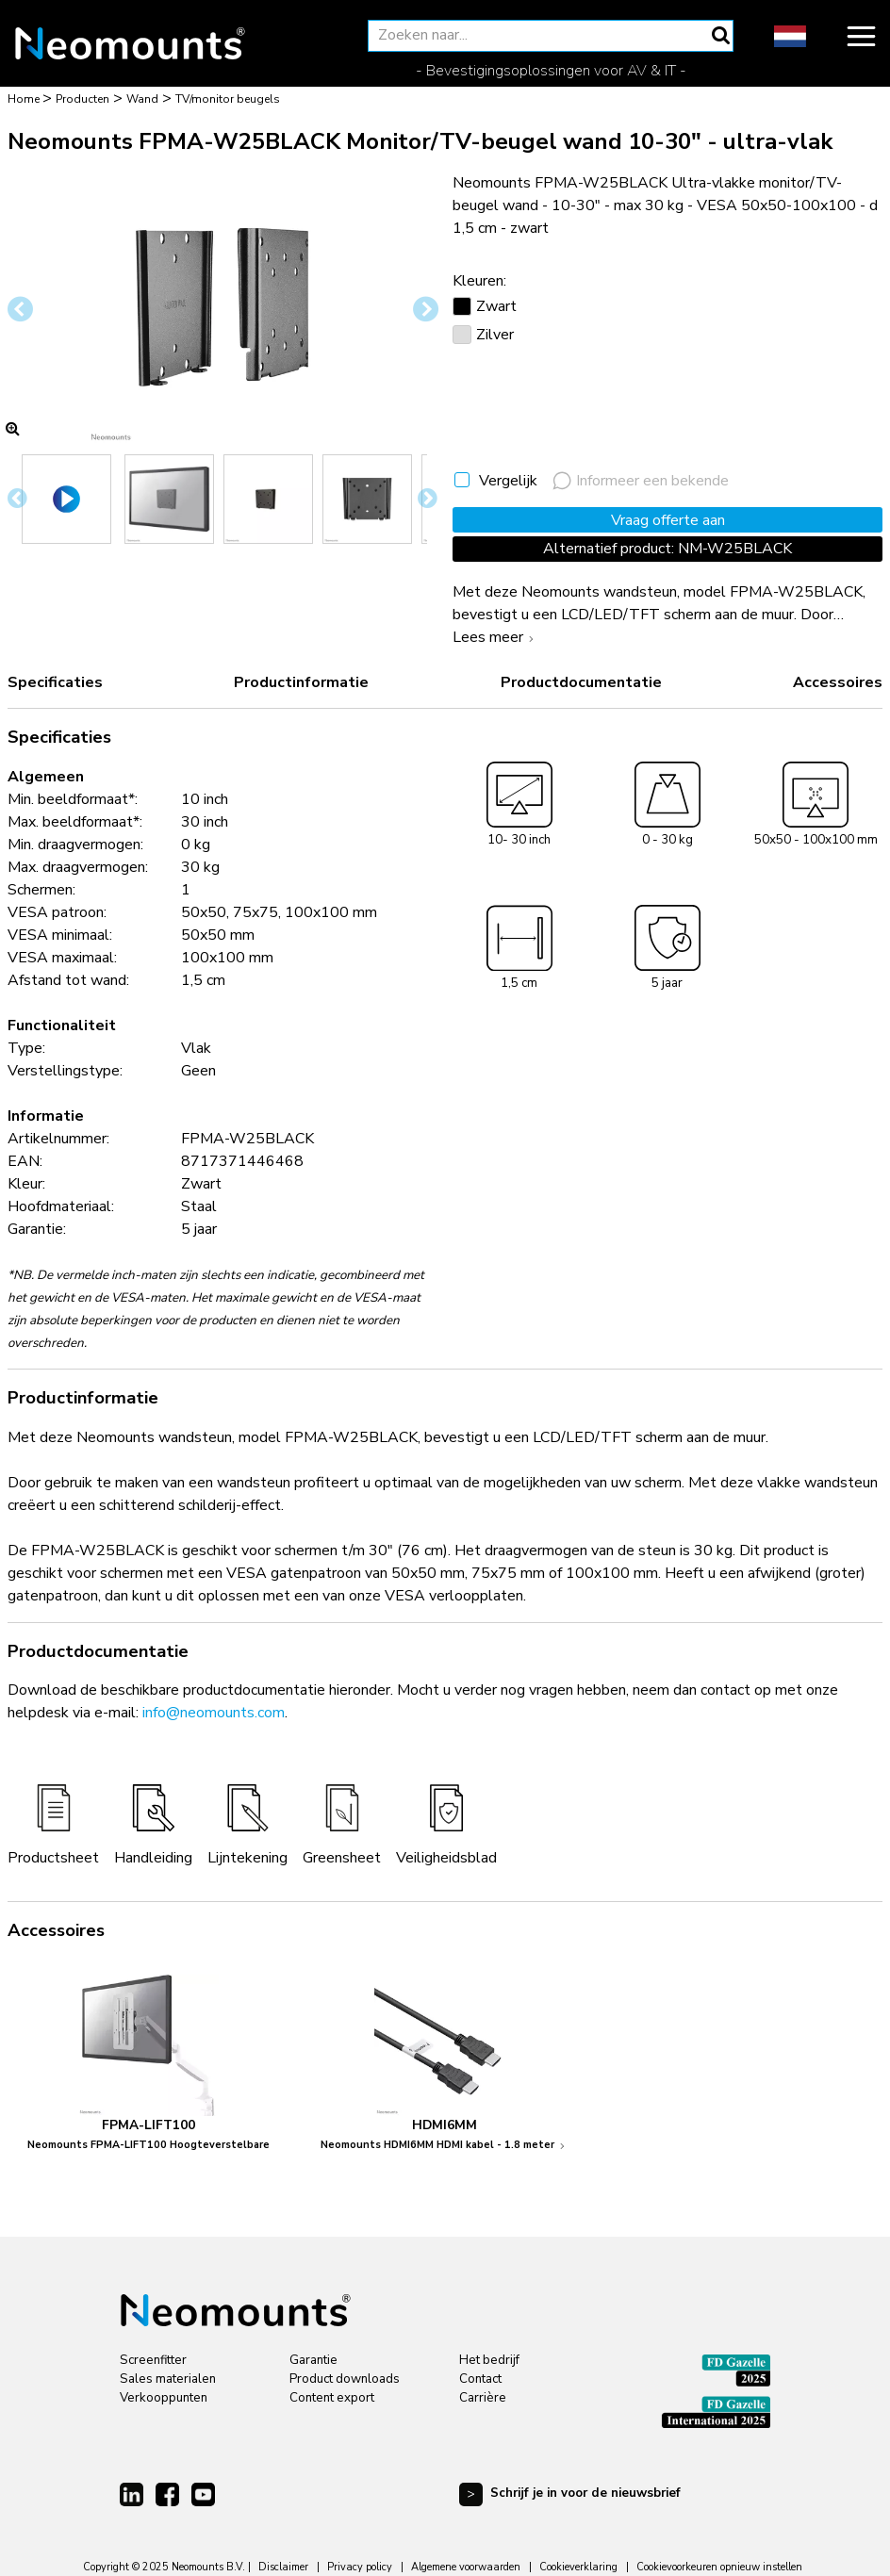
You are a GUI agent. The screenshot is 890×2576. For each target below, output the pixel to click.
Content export (331, 2397)
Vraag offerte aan (668, 520)
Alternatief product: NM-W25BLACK (667, 548)
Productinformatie (301, 682)
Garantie (313, 2360)
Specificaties (55, 682)
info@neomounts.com (213, 1712)
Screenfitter (153, 2360)
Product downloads (344, 2379)
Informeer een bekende (640, 480)
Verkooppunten (163, 2397)
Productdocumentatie (581, 682)
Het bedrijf (489, 2360)
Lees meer (495, 637)
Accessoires (837, 682)
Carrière (482, 2397)
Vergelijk (508, 480)
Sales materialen (168, 2379)
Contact (480, 2379)
